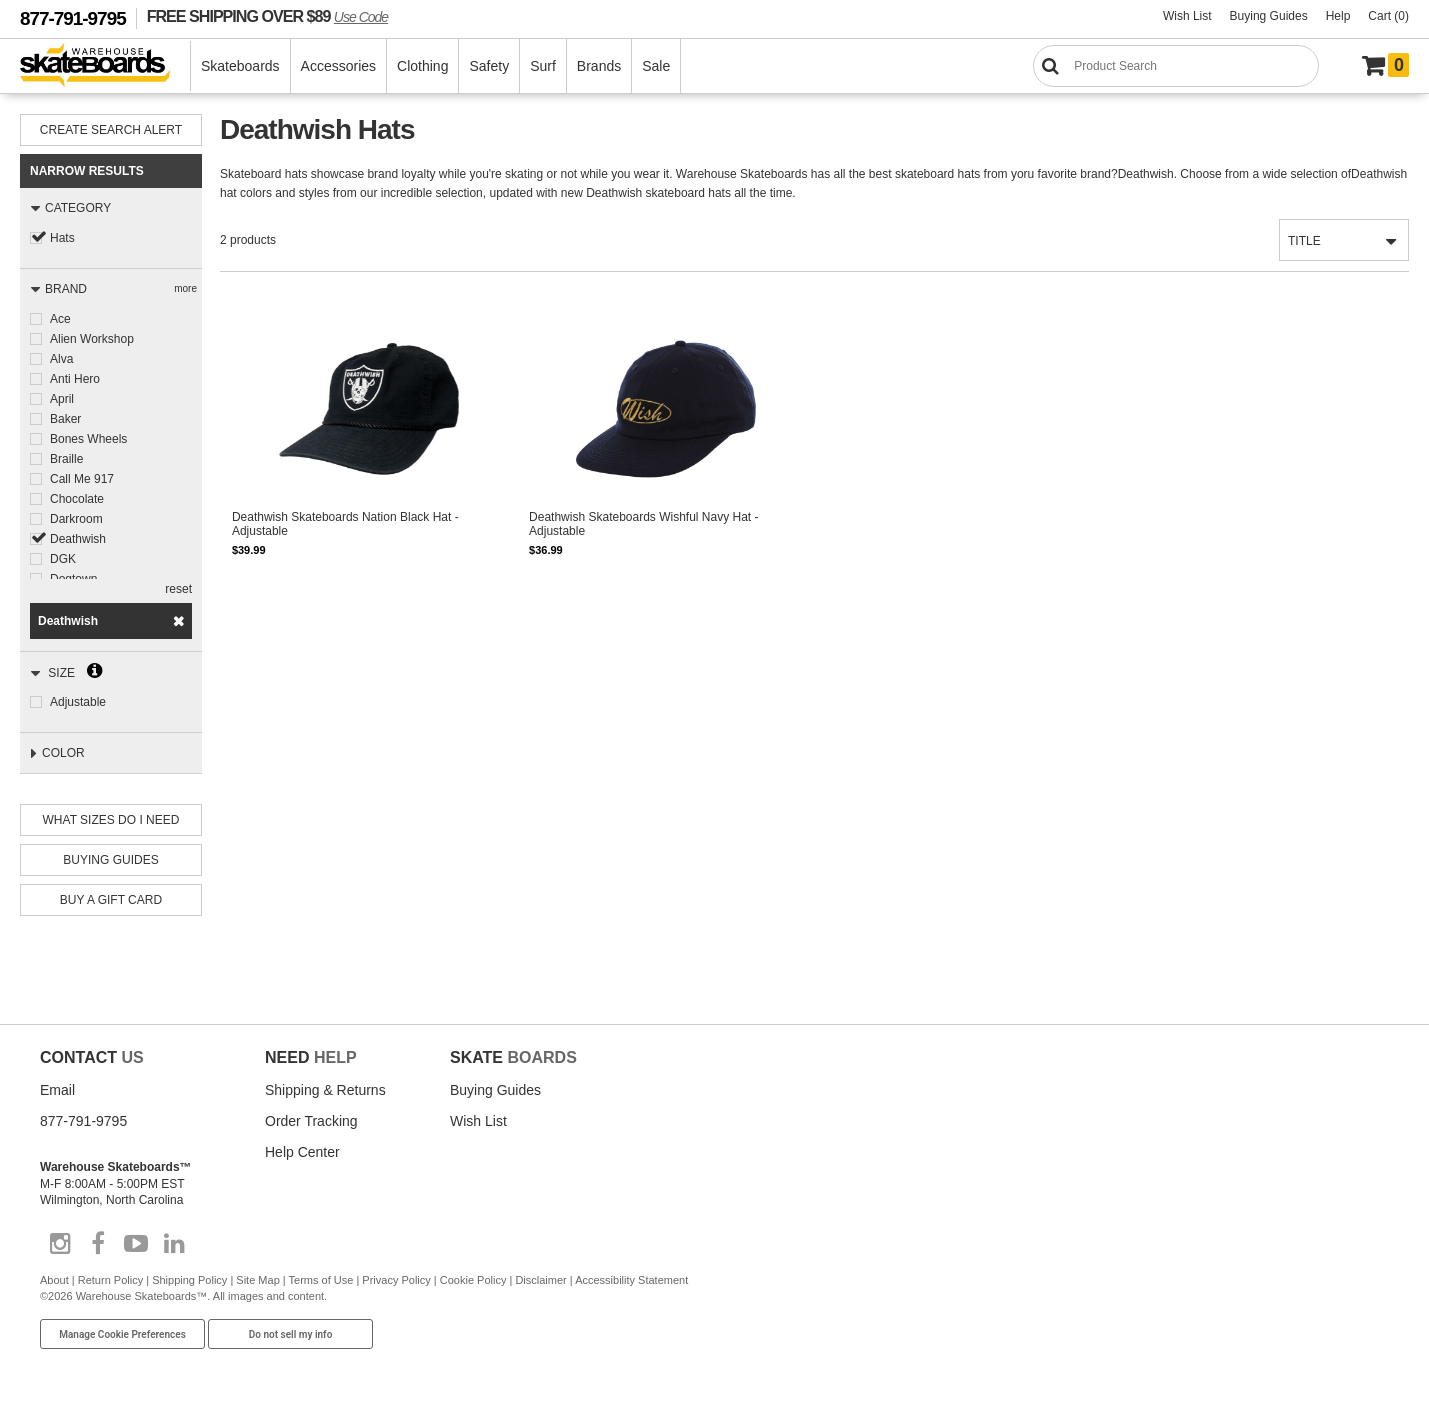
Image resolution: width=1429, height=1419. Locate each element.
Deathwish (78, 539)
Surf (543, 66)
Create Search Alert (111, 130)
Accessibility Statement (631, 1280)
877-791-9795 (73, 18)
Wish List (1187, 16)
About (54, 1280)
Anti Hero (75, 379)
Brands (599, 66)
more (185, 288)
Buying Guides (1269, 16)
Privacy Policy (396, 1280)
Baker (65, 419)
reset (178, 589)
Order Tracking (311, 1121)
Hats (62, 238)
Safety (489, 66)
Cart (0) (1388, 16)
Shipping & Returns (325, 1090)
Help (1338, 16)
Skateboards (240, 66)
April (62, 399)
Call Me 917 (82, 479)
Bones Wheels (88, 439)
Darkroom (76, 519)
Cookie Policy (473, 1280)
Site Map (257, 1280)
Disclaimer (540, 1280)
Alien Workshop (92, 339)
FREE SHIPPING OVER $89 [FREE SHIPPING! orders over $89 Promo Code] (267, 16)
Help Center (302, 1152)
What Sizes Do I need (111, 820)
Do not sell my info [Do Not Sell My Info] (291, 1334)
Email (57, 1090)
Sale (656, 66)
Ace (60, 319)
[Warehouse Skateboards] (105, 66)
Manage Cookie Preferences (122, 1334)
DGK (63, 559)
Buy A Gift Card (111, 900)
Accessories (338, 66)
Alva (61, 359)
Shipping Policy (189, 1280)
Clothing (422, 66)
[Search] (1176, 66)
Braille (66, 459)
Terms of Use (321, 1280)
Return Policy (110, 1280)
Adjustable (78, 702)
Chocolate (77, 499)
